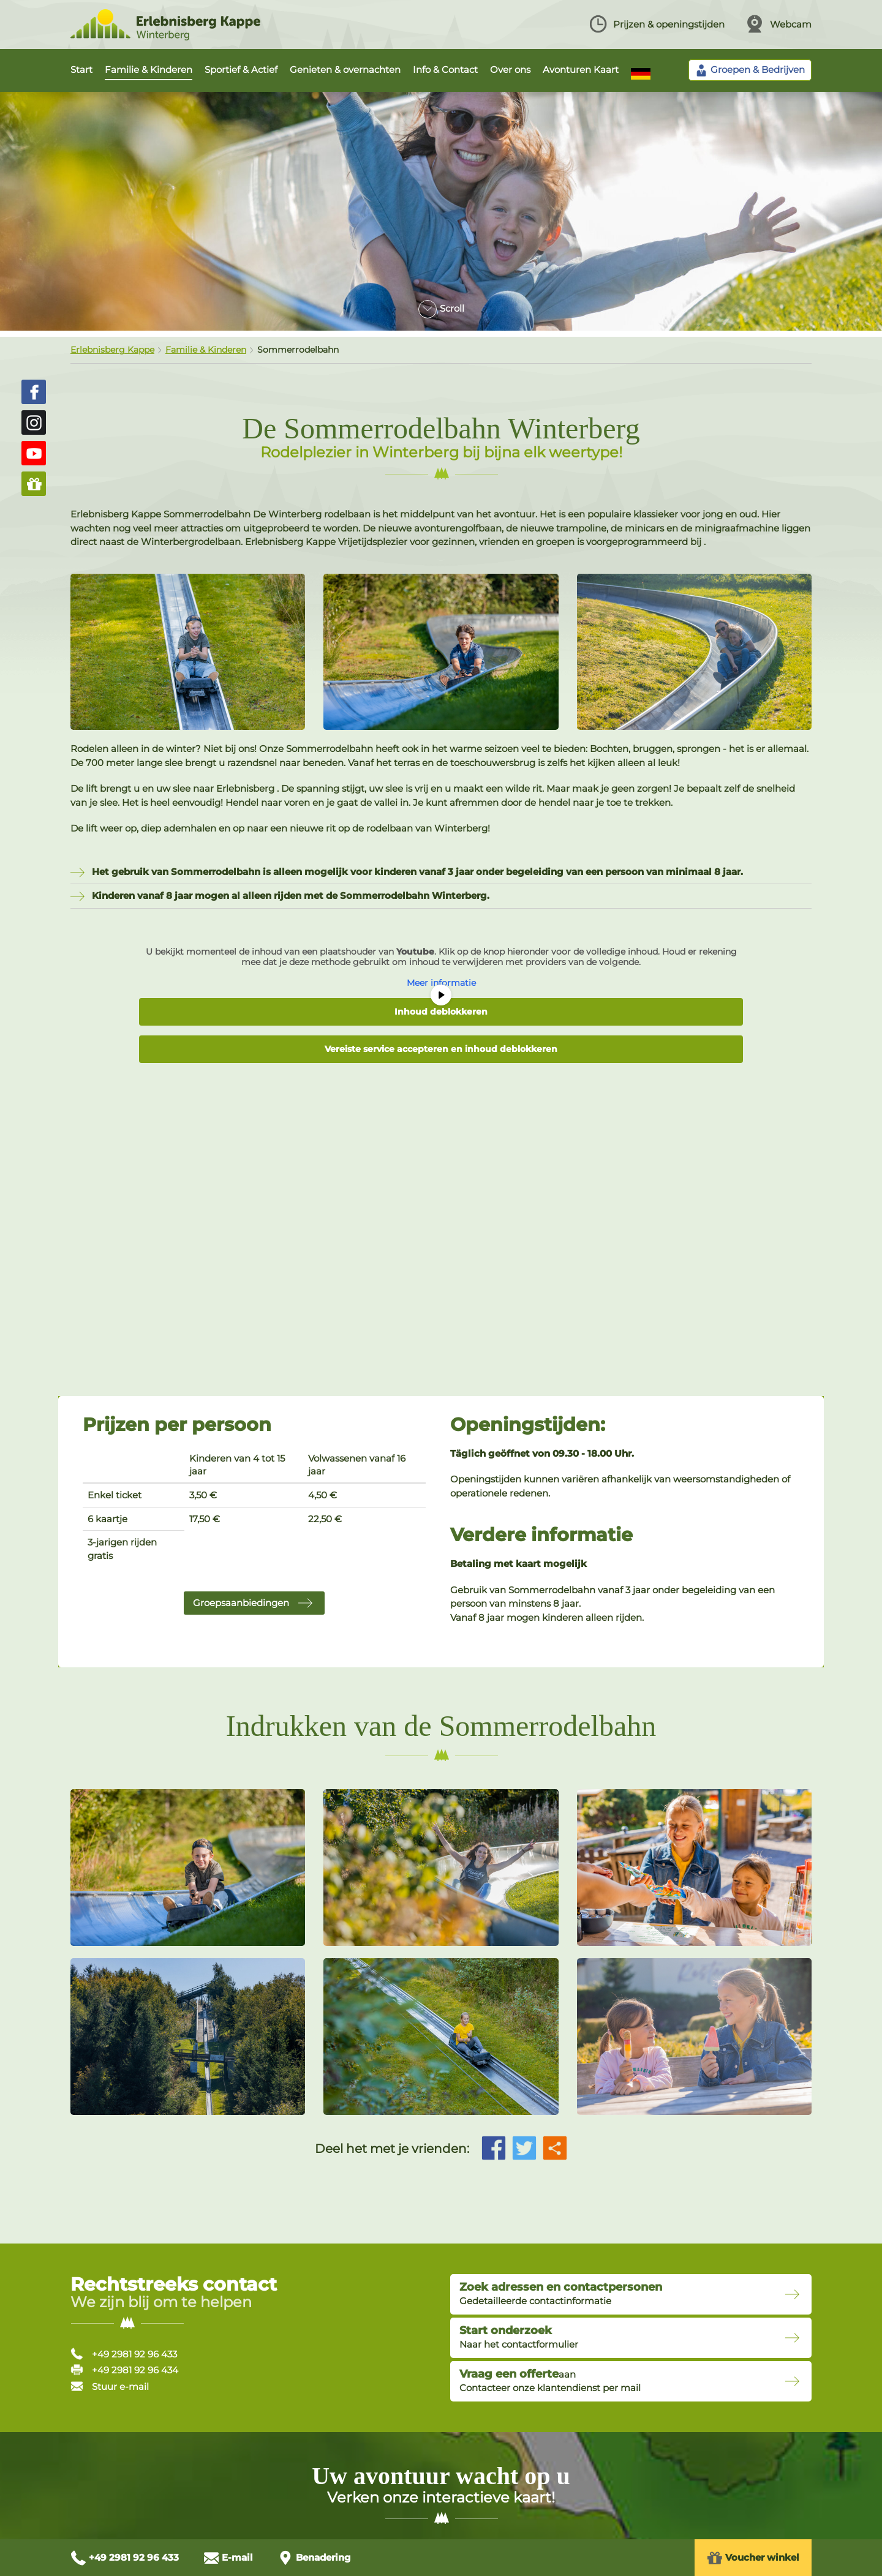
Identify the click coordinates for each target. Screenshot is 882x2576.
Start (81, 69)
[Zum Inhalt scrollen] (441, 304)
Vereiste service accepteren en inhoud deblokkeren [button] (441, 1048)
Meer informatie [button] (441, 983)
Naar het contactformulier (518, 2337)
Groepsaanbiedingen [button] (241, 1603)
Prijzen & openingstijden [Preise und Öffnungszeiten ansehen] (657, 24)
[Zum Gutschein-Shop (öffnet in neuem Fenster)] (33, 483)
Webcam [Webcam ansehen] (778, 24)
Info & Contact (445, 69)
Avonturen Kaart (581, 69)
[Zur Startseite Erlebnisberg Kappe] (165, 37)
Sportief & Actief (241, 69)
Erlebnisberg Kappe (112, 349)
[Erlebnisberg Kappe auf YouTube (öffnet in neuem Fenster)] (33, 453)
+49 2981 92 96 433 (123, 2354)
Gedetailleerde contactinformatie (560, 2293)
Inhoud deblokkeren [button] (441, 1011)
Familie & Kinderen (148, 69)
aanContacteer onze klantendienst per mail (550, 2380)
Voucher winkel (753, 2558)
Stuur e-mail (109, 2386)
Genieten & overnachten (345, 69)
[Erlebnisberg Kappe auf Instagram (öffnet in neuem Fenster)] (33, 422)
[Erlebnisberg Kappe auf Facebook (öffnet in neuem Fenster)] (33, 392)
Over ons (510, 69)
